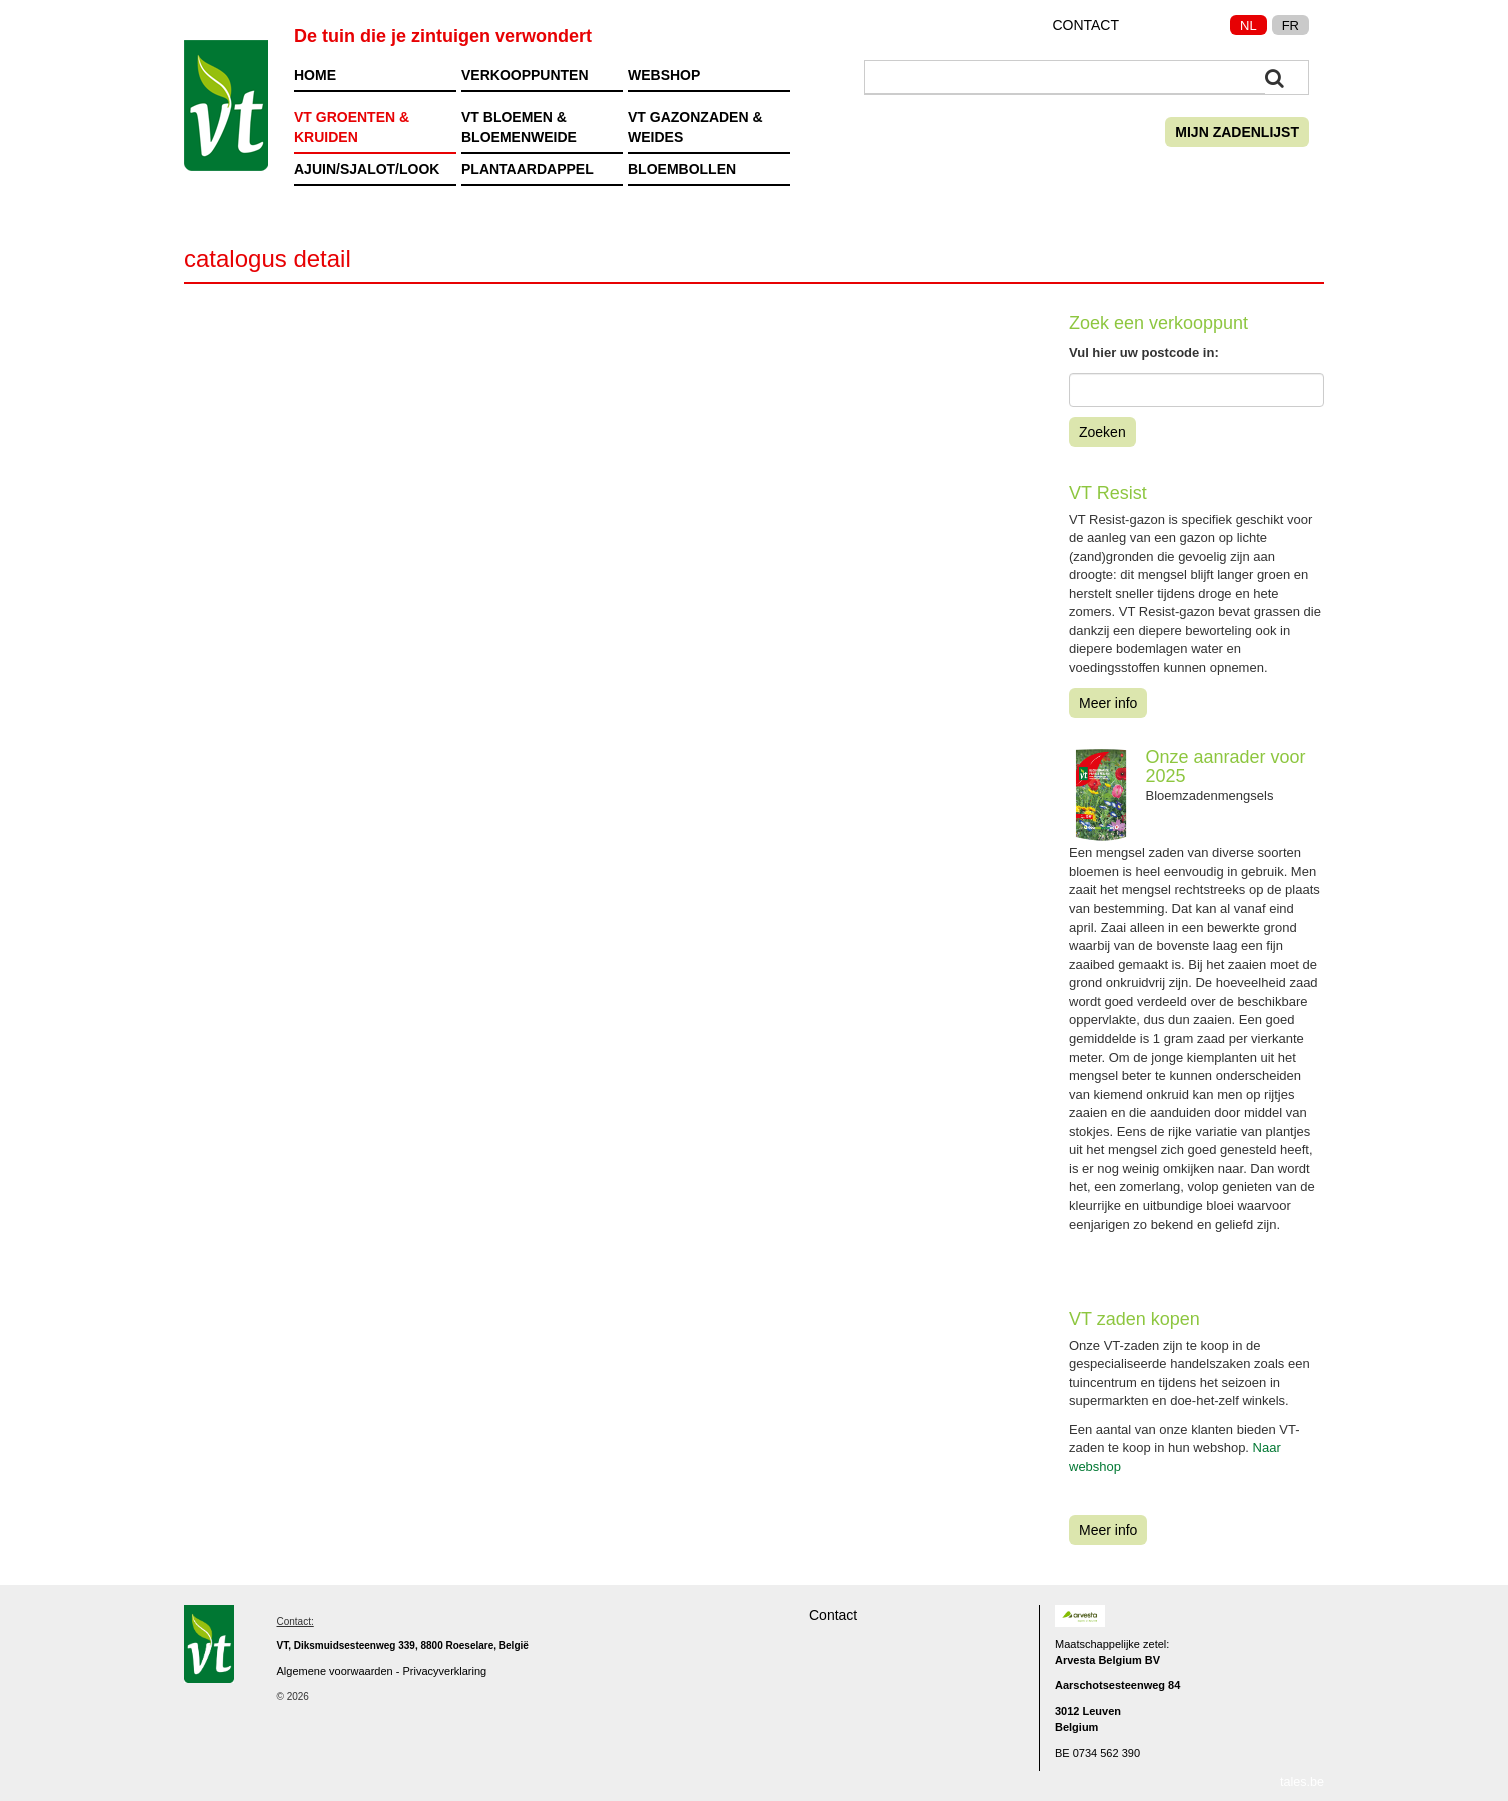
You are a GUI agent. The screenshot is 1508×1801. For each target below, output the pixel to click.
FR (1290, 25)
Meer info (1108, 703)
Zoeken (1102, 432)
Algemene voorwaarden (335, 1671)
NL (1248, 25)
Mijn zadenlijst (1237, 132)
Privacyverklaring (444, 1671)
